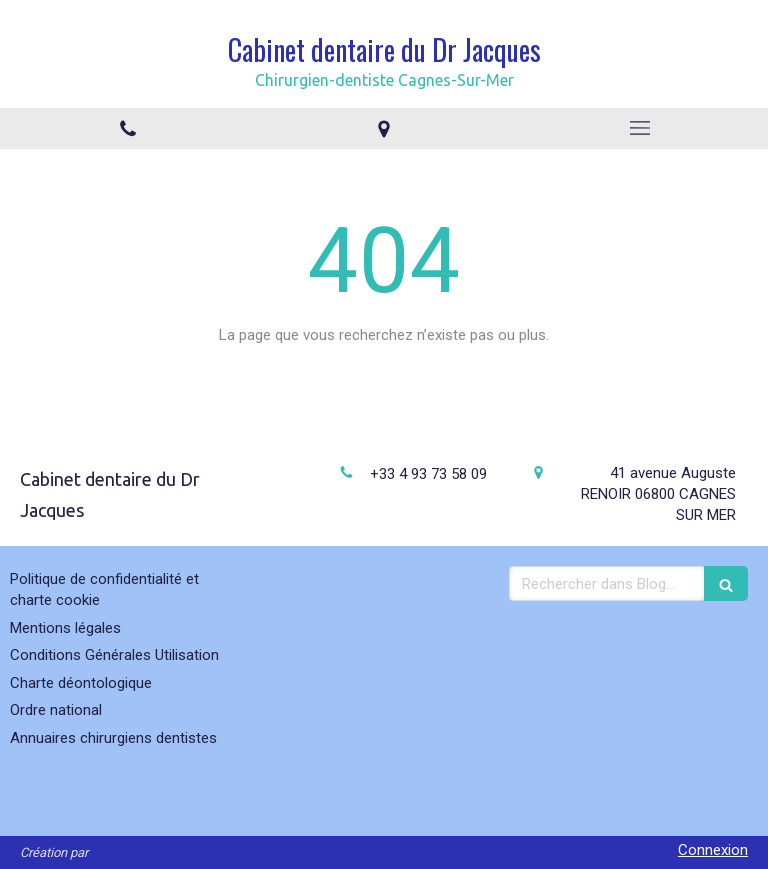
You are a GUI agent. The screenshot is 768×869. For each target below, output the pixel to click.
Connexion (713, 850)
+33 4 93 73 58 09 (428, 474)
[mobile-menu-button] (640, 128)
